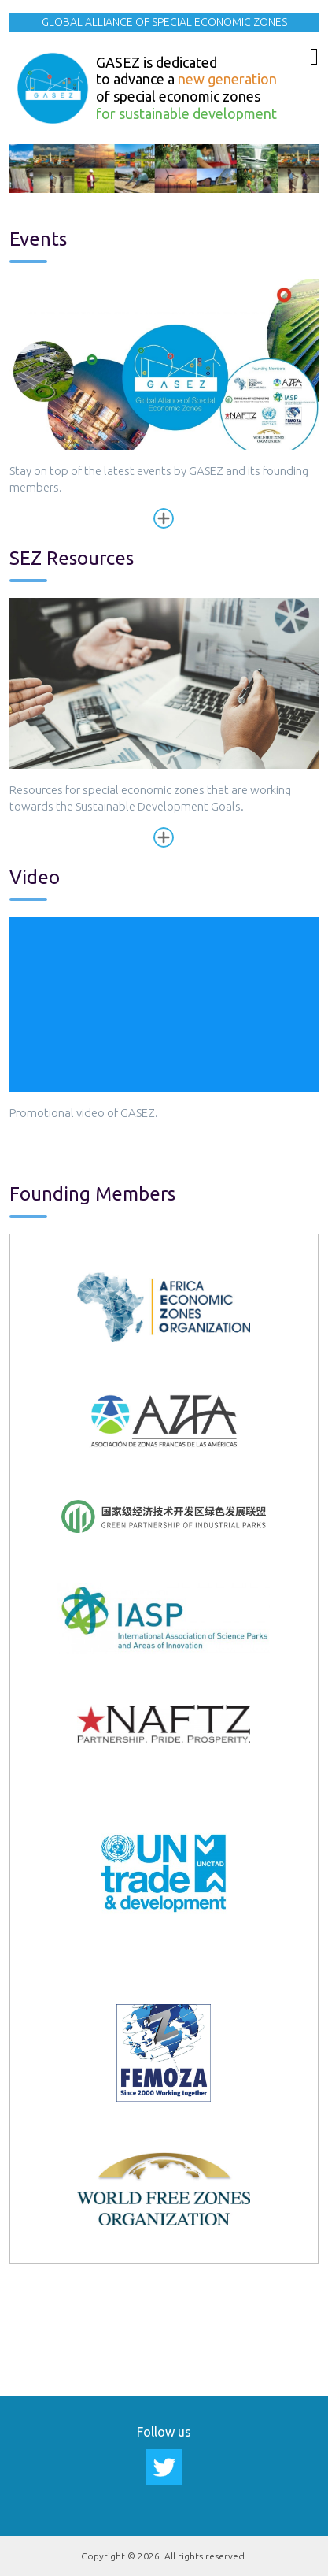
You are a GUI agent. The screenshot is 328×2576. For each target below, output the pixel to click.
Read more (163, 518)
